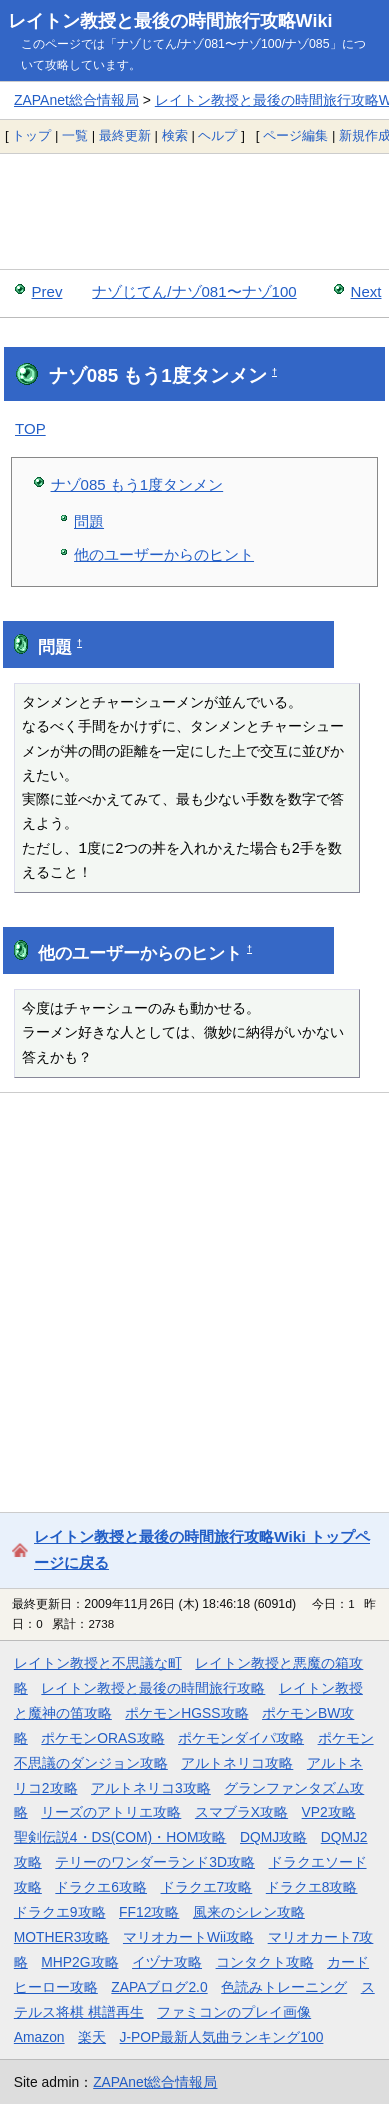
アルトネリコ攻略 (237, 1763)
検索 (175, 135)
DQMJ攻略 (273, 1837)
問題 (89, 521)
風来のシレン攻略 (249, 1912)
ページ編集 (295, 135)
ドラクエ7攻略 (207, 1887)
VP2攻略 (329, 1812)
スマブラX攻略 (241, 1812)
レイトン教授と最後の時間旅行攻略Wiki (170, 21)
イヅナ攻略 (167, 1962)
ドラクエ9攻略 (60, 1912)
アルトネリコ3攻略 (151, 1788)
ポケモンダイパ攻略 (241, 1738)
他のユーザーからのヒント (164, 554)
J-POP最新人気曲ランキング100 (222, 2037)
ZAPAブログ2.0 (159, 1987)
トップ (31, 135)
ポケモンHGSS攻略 (186, 1713)
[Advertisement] (194, 211)
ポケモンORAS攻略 (102, 1738)
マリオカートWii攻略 (188, 1937)
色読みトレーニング (284, 1987)
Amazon (39, 2037)
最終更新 (125, 135)
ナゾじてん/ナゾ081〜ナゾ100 (194, 291)
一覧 (75, 135)
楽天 (92, 2037)
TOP (30, 428)
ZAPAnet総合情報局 (76, 100)
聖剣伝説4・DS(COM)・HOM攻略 (120, 1837)
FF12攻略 (149, 1912)
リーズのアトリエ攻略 (111, 1812)
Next (366, 291)
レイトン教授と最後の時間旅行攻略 (153, 1688)
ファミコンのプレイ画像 (234, 2012)
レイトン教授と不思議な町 (98, 1663)
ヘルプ (217, 135)
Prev (47, 291)
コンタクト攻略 (265, 1962)
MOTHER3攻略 (62, 1937)
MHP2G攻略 (79, 1962)
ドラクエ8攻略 (312, 1887)
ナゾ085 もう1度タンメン (137, 484)
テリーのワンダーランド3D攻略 (155, 1862)
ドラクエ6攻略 (101, 1887)
